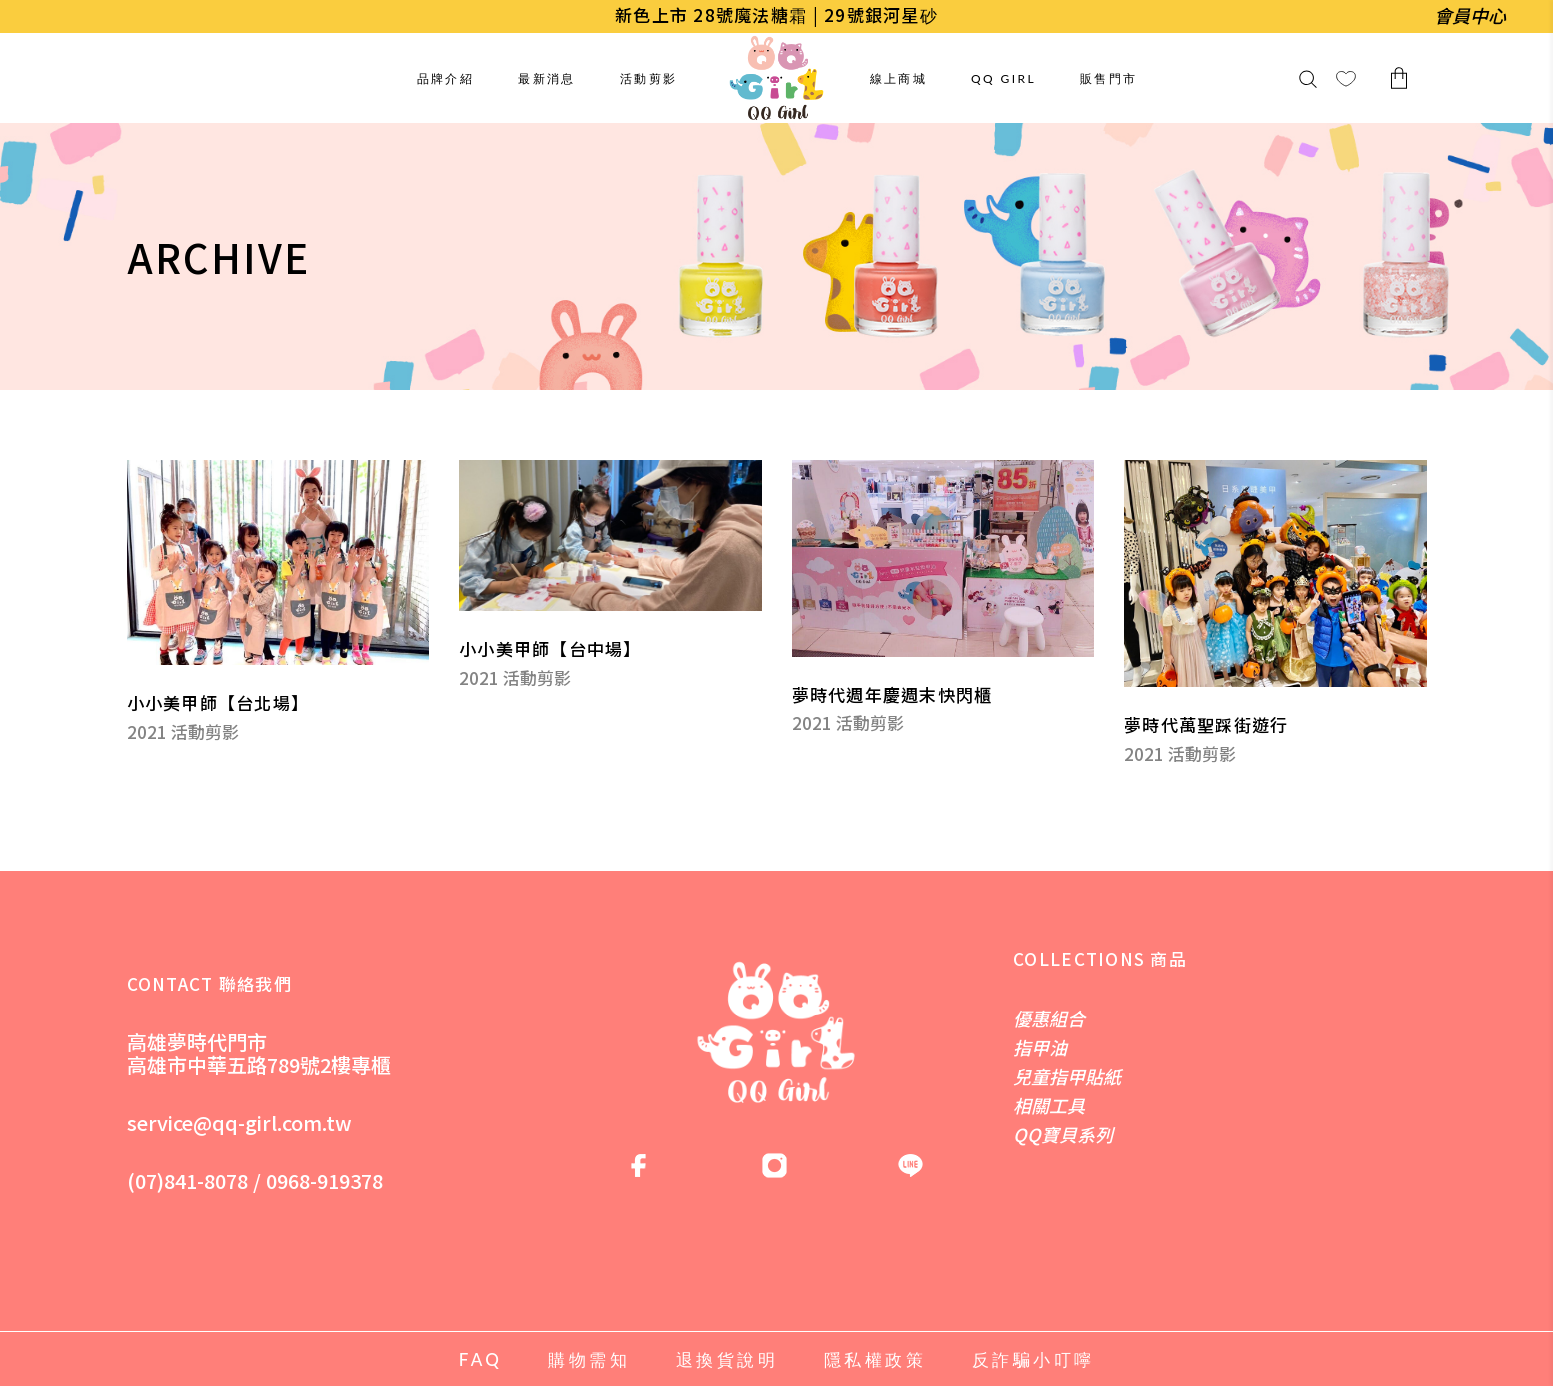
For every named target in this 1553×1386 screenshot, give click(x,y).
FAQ (481, 1359)
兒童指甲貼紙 (1067, 1076)
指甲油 (1040, 1047)
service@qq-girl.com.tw (239, 1122)
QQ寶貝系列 (1063, 1134)
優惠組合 (1049, 1018)
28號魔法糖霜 (750, 14)
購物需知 (589, 1359)
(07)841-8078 (187, 1180)
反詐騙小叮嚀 (1033, 1359)
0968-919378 (324, 1180)
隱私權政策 (875, 1359)
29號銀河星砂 (881, 14)
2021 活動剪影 (183, 731)
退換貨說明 (727, 1359)
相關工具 (1049, 1105)
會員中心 (1470, 15)
